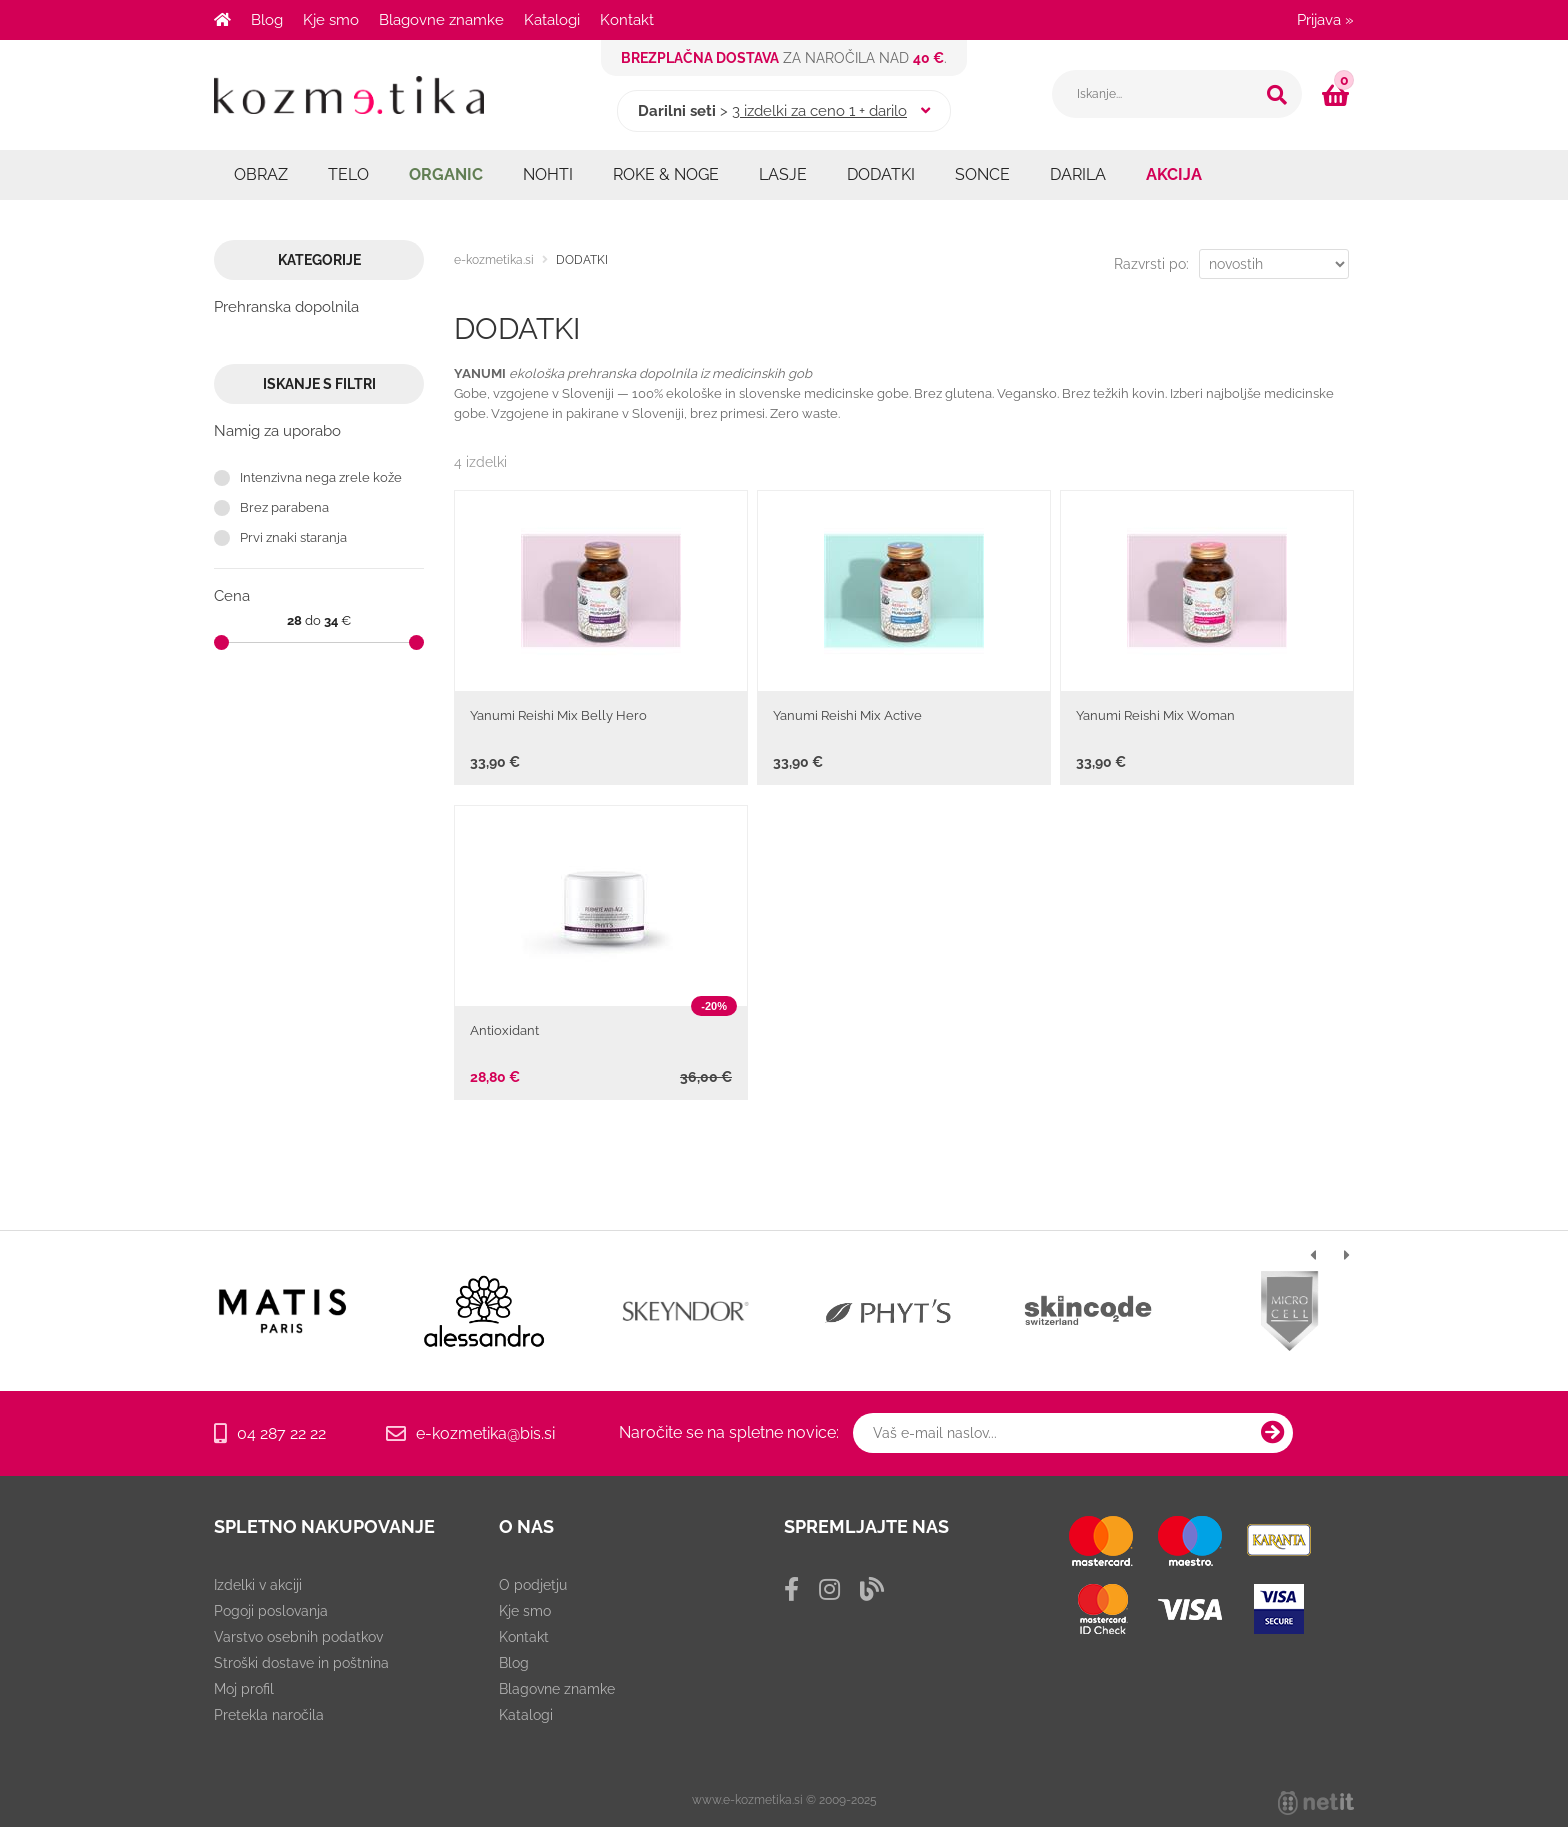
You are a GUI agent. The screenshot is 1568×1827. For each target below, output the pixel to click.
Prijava (1325, 20)
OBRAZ (261, 174)
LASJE (783, 174)
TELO (348, 174)
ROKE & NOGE (666, 174)
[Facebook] (791, 1589)
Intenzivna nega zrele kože (321, 477)
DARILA (1078, 174)
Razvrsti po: (1151, 264)
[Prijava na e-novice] (1273, 1433)
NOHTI (548, 174)
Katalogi (552, 20)
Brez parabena (284, 507)
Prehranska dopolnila (286, 307)
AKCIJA (1174, 174)
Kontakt (627, 20)
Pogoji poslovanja (271, 1611)
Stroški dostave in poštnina (301, 1663)
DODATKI (881, 174)
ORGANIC (446, 174)
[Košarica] (1338, 95)
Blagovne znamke (441, 20)
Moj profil (244, 1689)
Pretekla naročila (269, 1715)
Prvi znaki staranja (293, 537)
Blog (267, 20)
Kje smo (331, 20)
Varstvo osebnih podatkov (298, 1637)
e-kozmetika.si (494, 260)
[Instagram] (829, 1589)
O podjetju (533, 1585)
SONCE (982, 174)
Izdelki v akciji (258, 1585)
